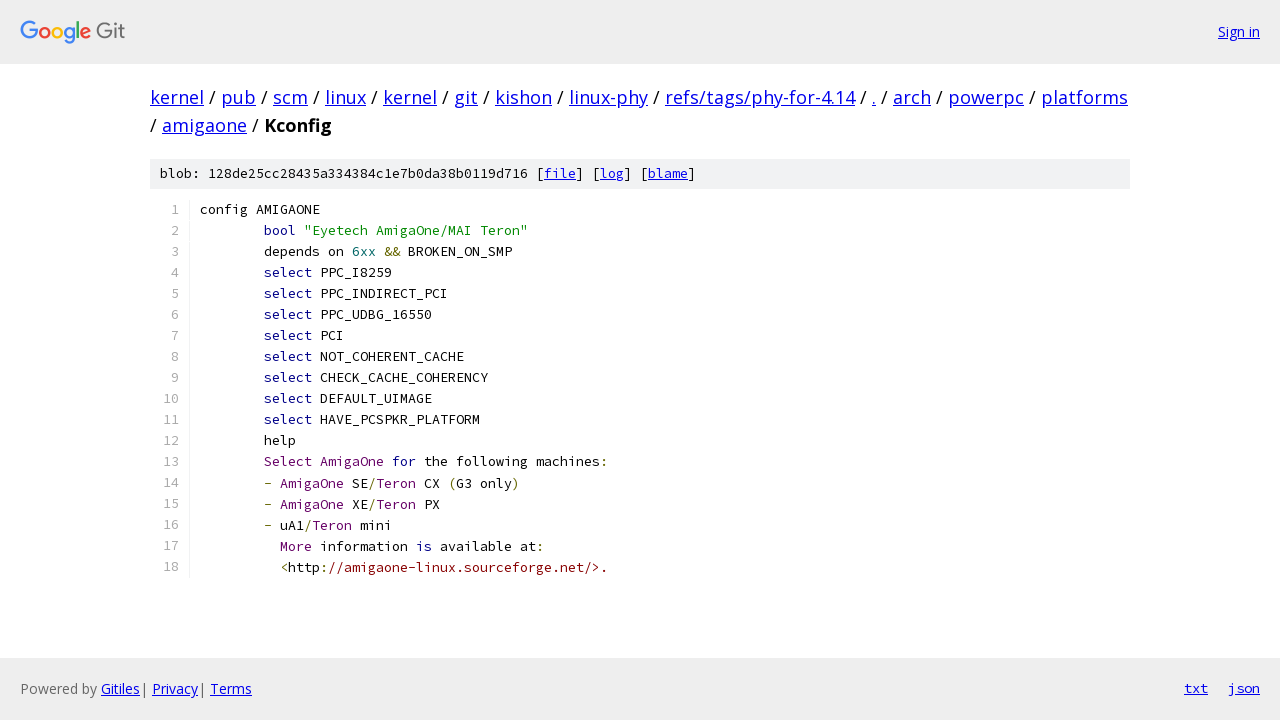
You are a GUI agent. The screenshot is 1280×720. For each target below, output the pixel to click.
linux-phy (608, 97)
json (1244, 688)
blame (668, 173)
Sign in (1239, 31)
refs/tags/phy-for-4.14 (760, 97)
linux (345, 97)
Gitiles (120, 688)
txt (1196, 688)
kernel (177, 97)
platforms (1084, 97)
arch (912, 97)
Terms (231, 688)
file (560, 173)
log (612, 173)
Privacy (175, 688)
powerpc (986, 97)
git (466, 97)
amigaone (204, 125)
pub (238, 97)
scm (290, 97)
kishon (523, 97)
